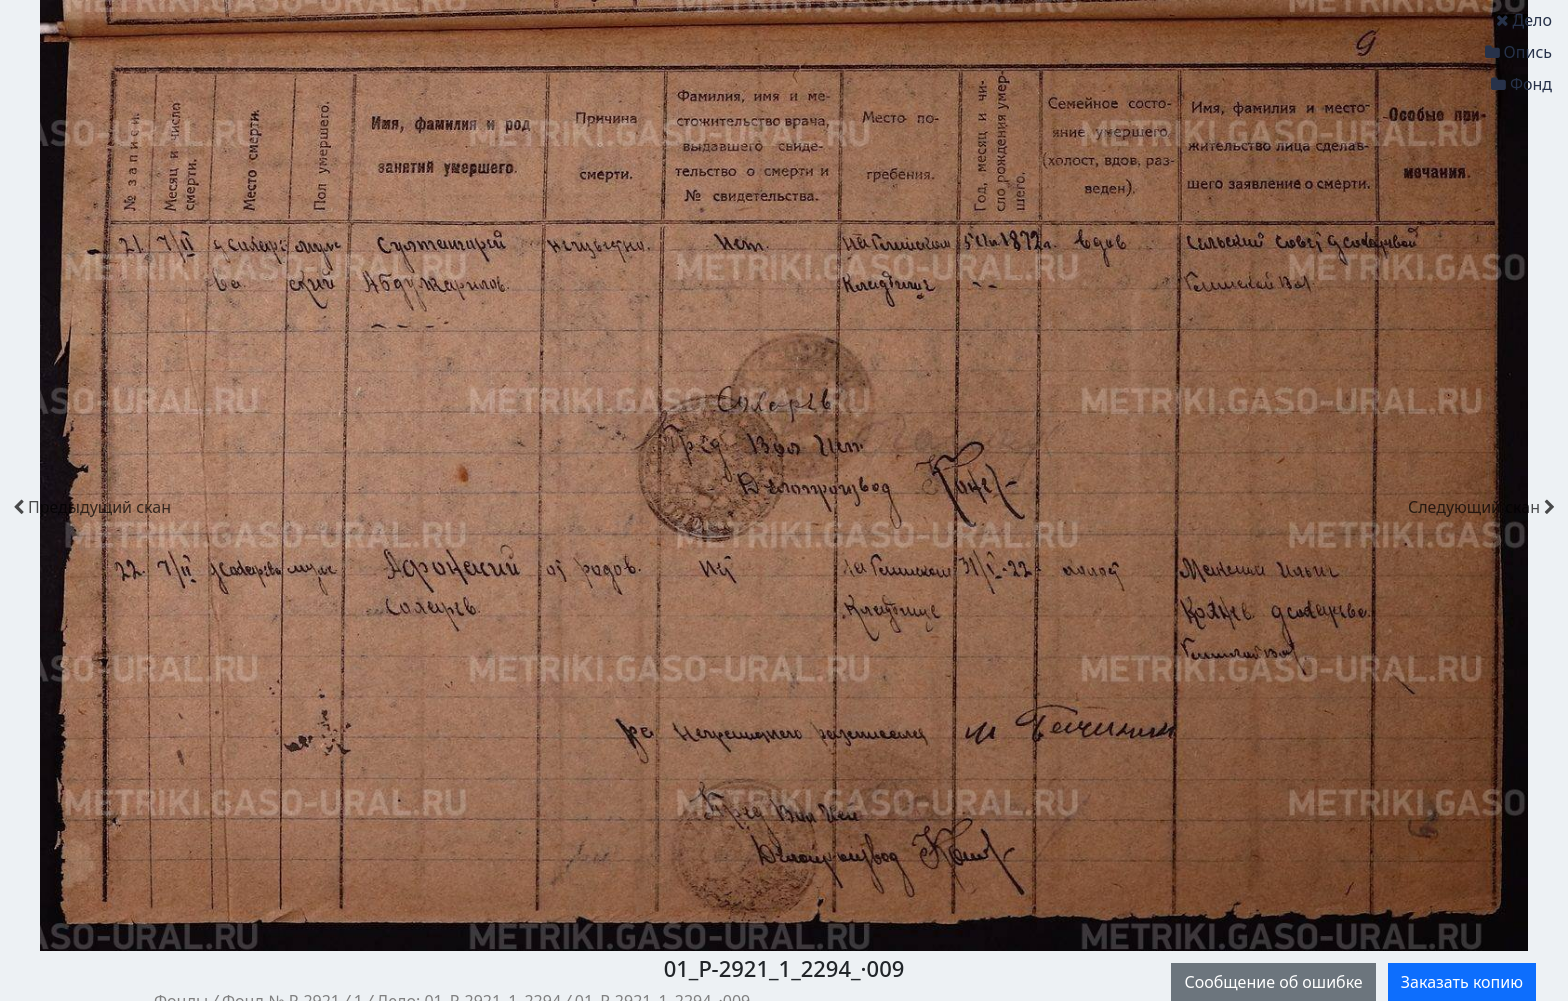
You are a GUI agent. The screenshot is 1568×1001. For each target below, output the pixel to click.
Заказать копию (1462, 982)
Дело (1524, 20)
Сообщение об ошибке (1273, 982)
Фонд (1521, 84)
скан (92, 507)
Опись (1518, 52)
